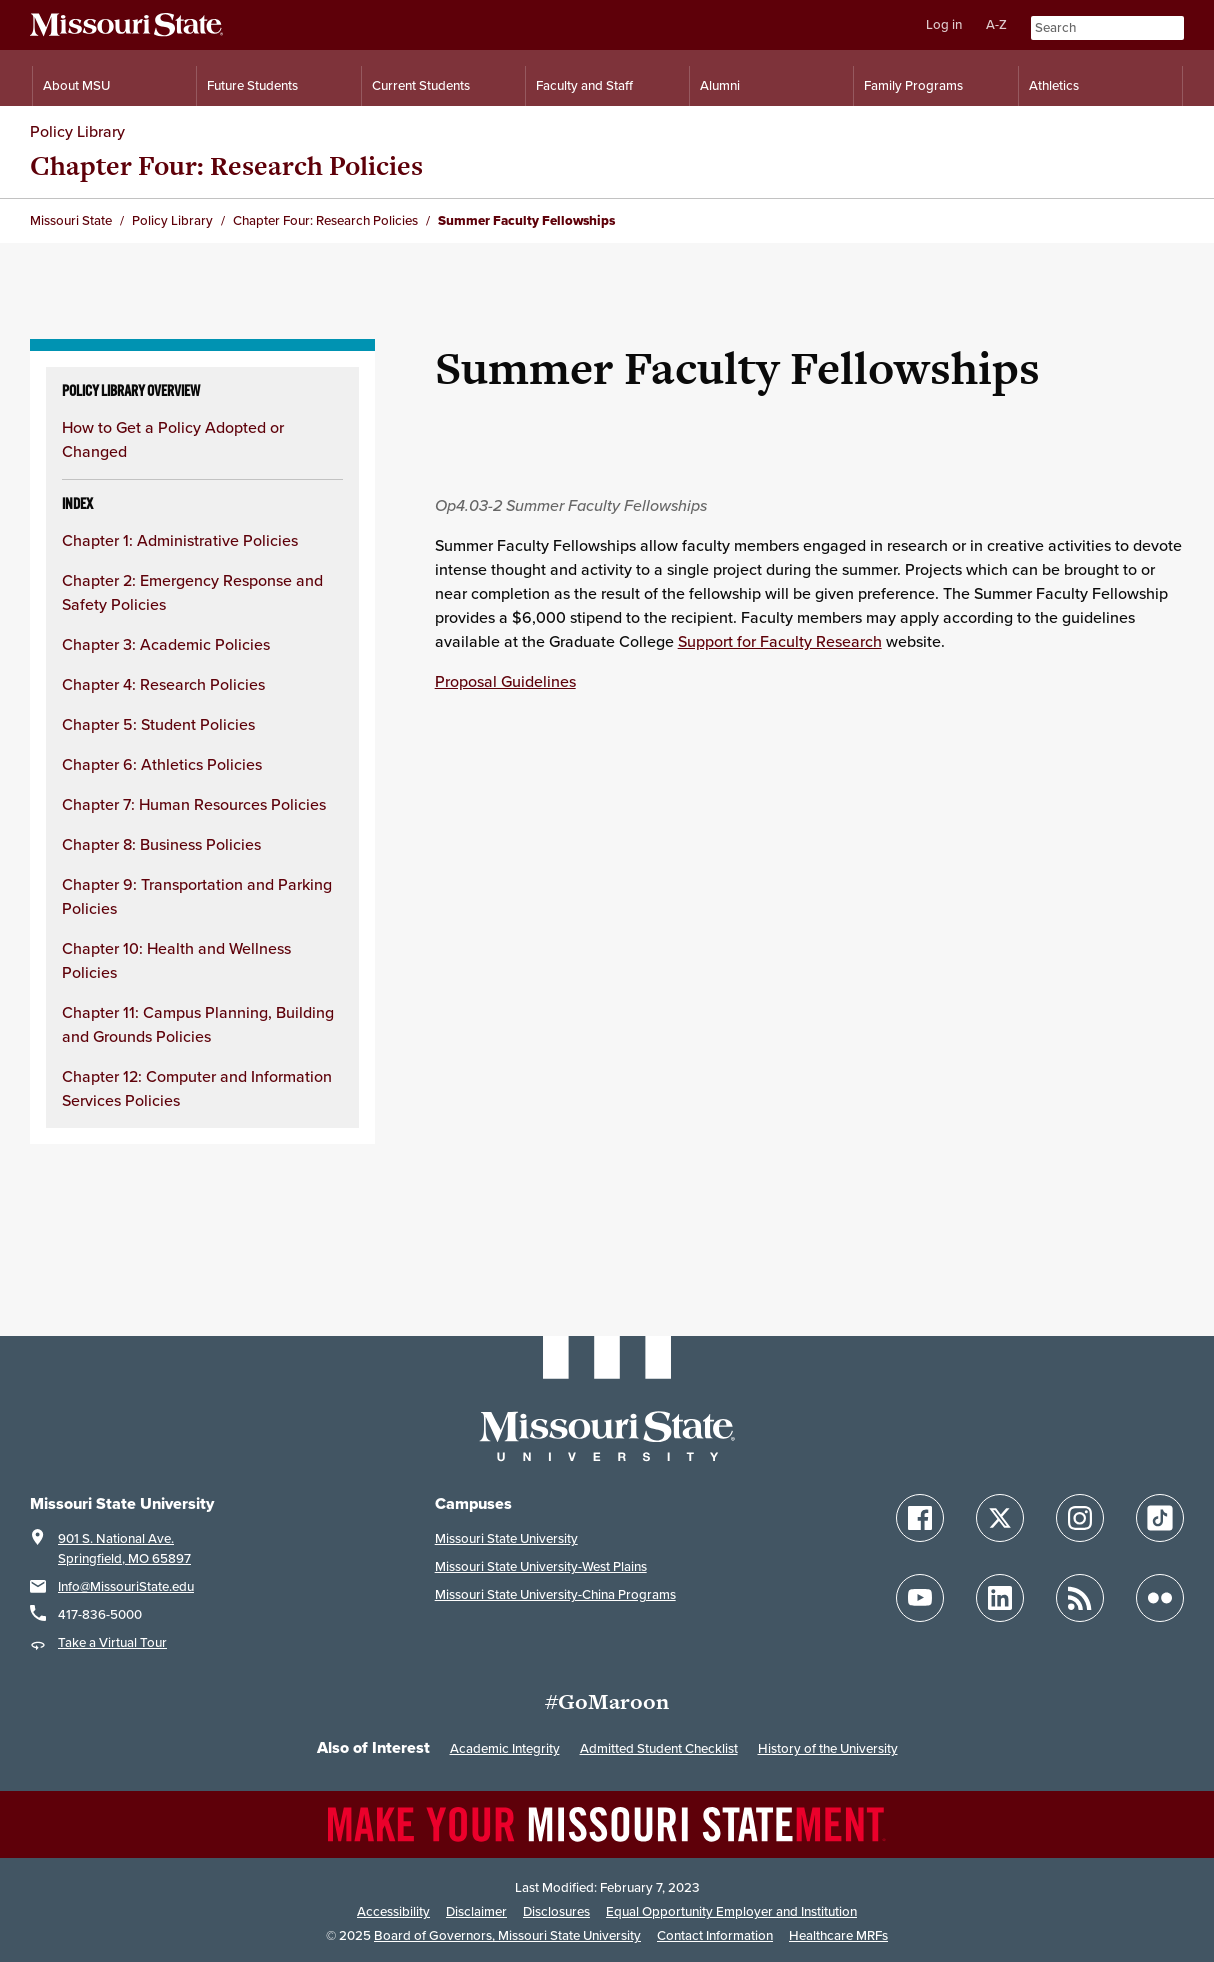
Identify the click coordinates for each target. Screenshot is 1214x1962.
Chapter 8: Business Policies (161, 844)
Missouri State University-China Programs (555, 1594)
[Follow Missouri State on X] (1000, 1518)
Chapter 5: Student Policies (158, 724)
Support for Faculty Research (780, 641)
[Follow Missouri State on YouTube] (920, 1598)
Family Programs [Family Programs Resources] (913, 85)
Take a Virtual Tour (112, 1642)
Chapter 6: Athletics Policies (162, 764)
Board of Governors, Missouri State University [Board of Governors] (507, 1935)
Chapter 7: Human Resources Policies (194, 804)
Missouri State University (506, 1538)
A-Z (996, 24)
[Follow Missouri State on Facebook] (920, 1518)
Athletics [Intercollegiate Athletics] (1054, 85)
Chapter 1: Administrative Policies (180, 540)
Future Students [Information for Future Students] (252, 85)
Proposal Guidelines (505, 681)
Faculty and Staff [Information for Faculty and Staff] (584, 85)
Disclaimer (476, 1911)
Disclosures (556, 1911)
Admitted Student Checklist (659, 1748)
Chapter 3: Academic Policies (166, 644)
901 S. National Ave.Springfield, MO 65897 (124, 1548)
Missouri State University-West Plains (541, 1566)
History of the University (828, 1748)
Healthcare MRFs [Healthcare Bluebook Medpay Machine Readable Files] (838, 1935)
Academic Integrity (505, 1748)
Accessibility (393, 1911)
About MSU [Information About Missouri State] (76, 85)
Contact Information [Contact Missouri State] (715, 1935)
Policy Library (77, 131)
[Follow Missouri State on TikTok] (1160, 1518)
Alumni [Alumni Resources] (720, 85)
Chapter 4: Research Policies (163, 684)
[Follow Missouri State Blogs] (1080, 1598)
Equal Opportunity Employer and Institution (731, 1911)
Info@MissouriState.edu (126, 1586)
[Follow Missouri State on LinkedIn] (1000, 1598)
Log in (944, 24)
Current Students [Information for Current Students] (421, 85)
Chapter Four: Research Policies (226, 165)
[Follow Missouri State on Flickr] (1160, 1598)
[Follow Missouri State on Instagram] (1080, 1518)
